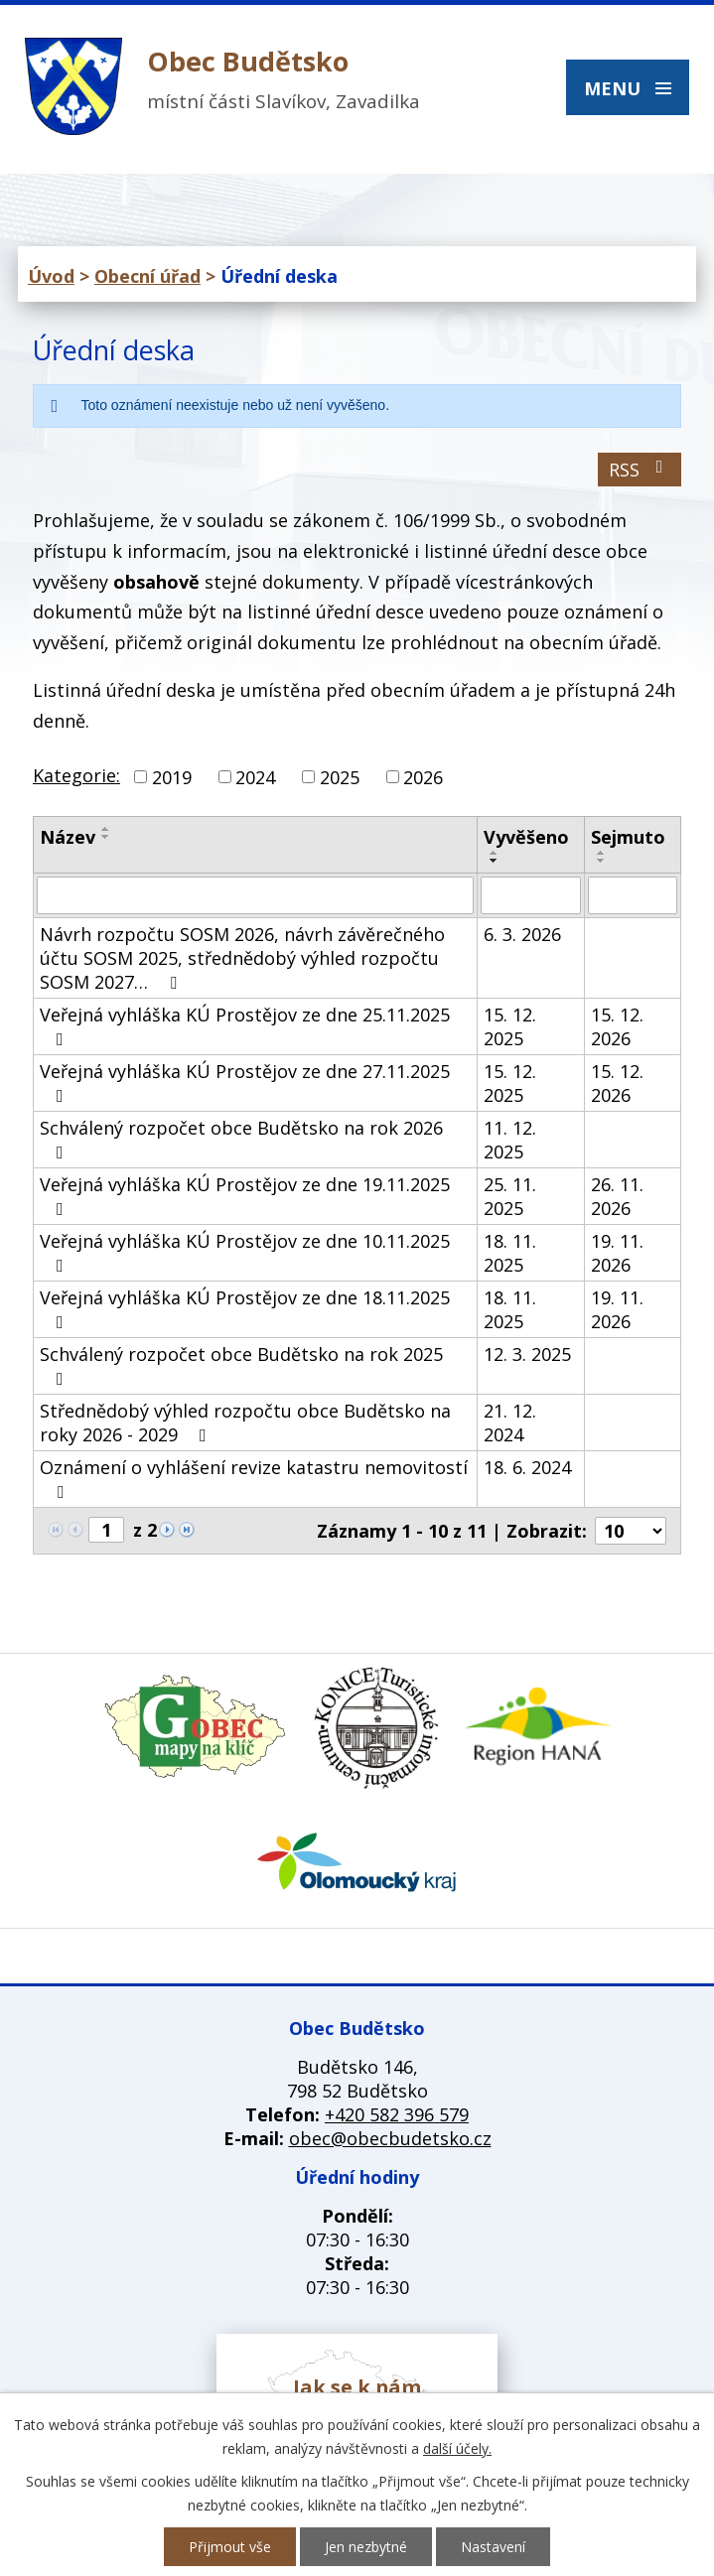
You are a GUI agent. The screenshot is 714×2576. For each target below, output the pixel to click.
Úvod (51, 276)
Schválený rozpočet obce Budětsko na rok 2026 (241, 1138)
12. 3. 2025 (527, 1354)
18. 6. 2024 (527, 1467)
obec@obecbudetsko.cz (390, 2138)
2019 (172, 777)
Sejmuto (628, 837)
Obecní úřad (147, 276)
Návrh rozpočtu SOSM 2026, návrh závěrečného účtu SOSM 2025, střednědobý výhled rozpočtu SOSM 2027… (242, 958)
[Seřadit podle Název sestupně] (106, 837)
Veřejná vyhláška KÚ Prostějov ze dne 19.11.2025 (245, 1195)
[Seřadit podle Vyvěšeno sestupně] (494, 861)
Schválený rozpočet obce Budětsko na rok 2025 (241, 1365)
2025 (339, 777)
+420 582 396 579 (397, 2114)
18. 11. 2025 (510, 1253)
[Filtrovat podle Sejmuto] (632, 895)
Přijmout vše (230, 2546)
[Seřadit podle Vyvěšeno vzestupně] (494, 853)
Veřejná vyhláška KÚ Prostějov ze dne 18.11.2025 (245, 1308)
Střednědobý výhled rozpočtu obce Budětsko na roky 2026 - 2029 (245, 1422)
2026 (423, 777)
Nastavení (493, 2546)
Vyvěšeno (526, 837)
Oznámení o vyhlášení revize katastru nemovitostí (254, 1478)
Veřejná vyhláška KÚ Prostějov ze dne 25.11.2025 (245, 1025)
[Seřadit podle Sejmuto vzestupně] (602, 853)
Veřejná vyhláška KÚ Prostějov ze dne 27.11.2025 (245, 1082)
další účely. (457, 2448)
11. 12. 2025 (510, 1139)
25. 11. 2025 (510, 1196)
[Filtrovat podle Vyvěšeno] (531, 895)
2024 (255, 777)
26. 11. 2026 (617, 1196)
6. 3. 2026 (522, 934)
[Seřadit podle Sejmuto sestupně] (602, 861)
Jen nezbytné (366, 2546)
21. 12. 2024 (510, 1422)
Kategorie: (76, 775)
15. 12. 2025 (510, 1026)
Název (67, 837)
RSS (640, 469)
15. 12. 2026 (617, 1026)
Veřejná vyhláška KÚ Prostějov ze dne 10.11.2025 (245, 1252)
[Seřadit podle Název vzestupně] (106, 829)
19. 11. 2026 (617, 1253)
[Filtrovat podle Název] (255, 895)
